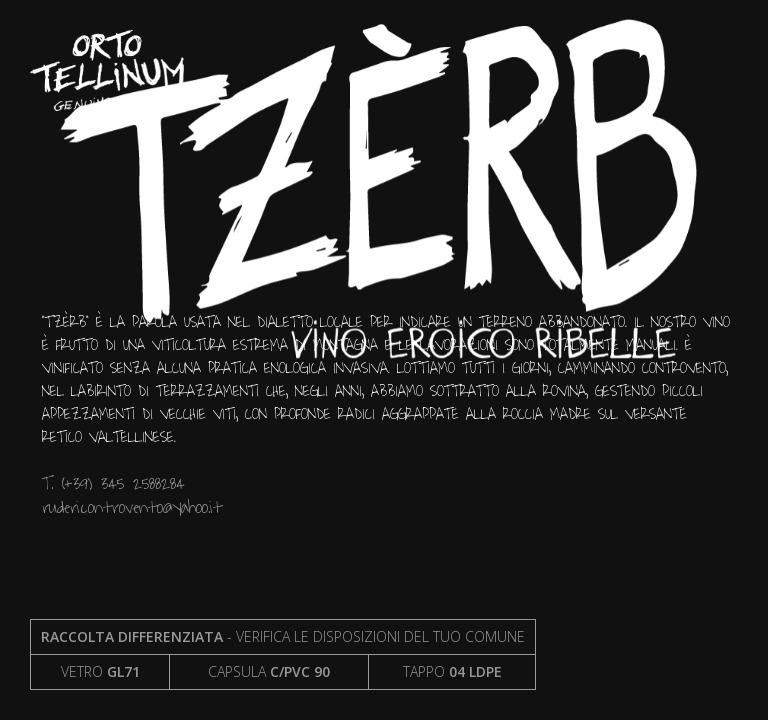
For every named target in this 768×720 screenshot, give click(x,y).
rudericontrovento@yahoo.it (132, 507)
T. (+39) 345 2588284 (113, 483)
